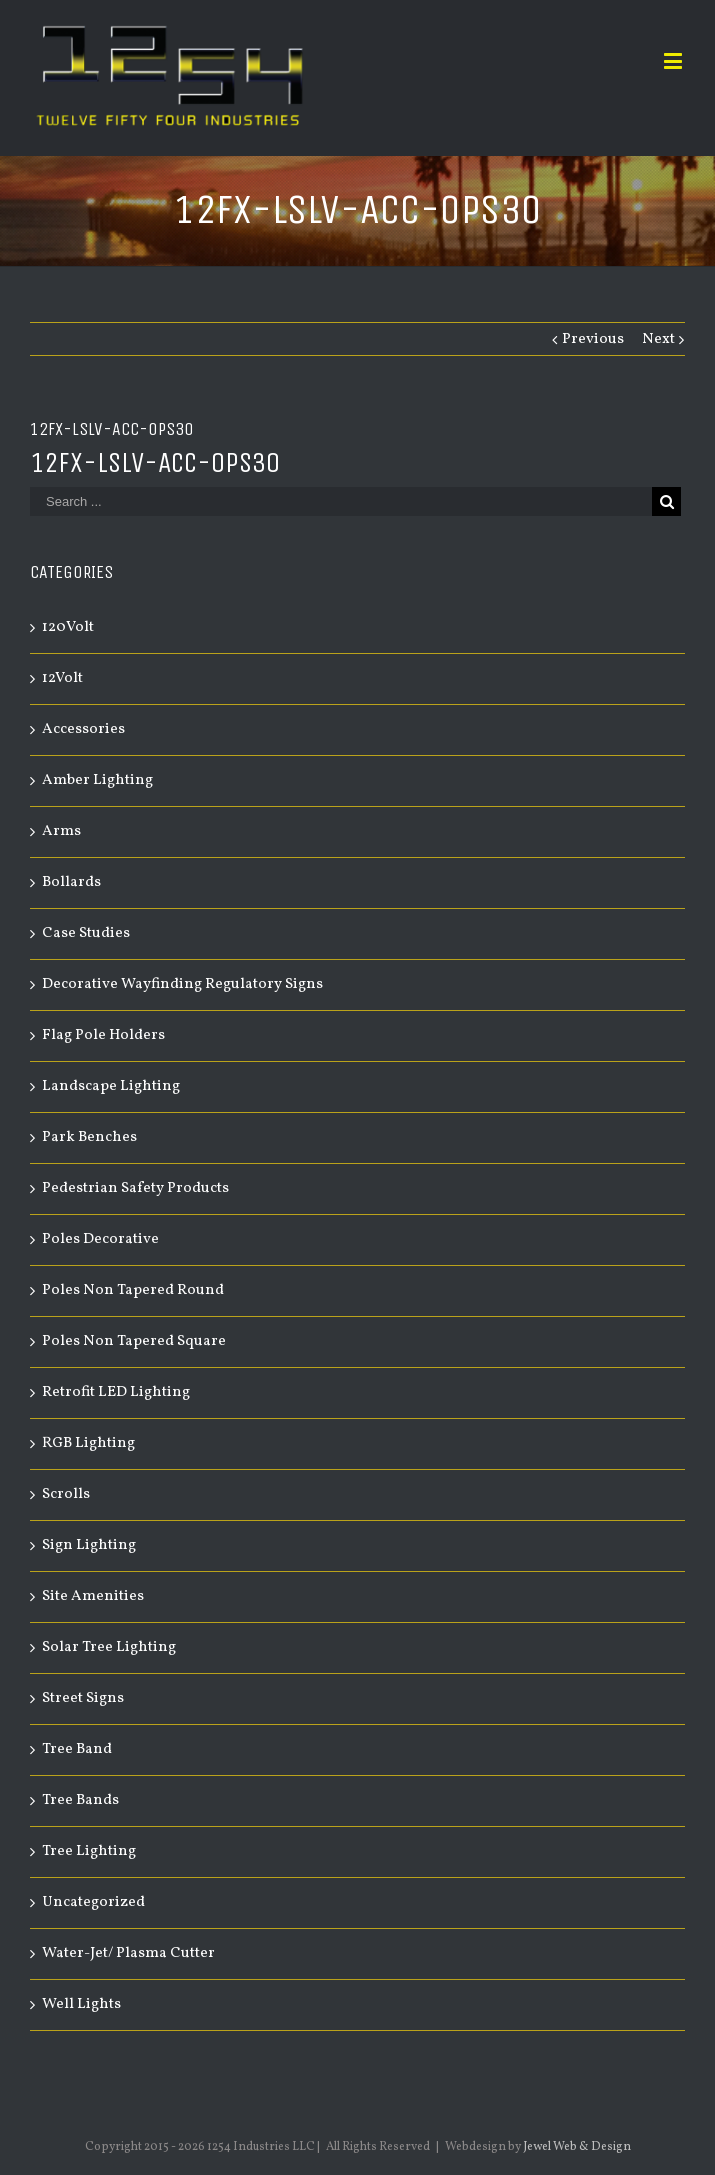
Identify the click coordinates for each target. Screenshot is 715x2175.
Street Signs (83, 1698)
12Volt (62, 678)
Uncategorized (93, 1902)
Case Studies (86, 933)
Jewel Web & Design (577, 2147)
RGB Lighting (88, 1443)
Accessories (83, 729)
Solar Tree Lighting (109, 1647)
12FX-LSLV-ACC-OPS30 (155, 462)
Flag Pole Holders (103, 1035)
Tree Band (77, 1749)
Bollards (71, 882)
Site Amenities (93, 1596)
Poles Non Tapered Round (133, 1290)
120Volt (68, 627)
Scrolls (66, 1494)
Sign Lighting (89, 1545)
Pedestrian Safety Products (135, 1188)
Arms (61, 831)
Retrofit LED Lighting (116, 1392)
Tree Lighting (89, 1851)
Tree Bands (80, 1800)
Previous (593, 339)
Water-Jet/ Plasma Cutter (128, 1953)
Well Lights (81, 2004)
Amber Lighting (97, 780)
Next (658, 339)
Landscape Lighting (111, 1086)
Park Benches (89, 1137)
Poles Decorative (100, 1239)
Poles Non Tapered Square (134, 1341)
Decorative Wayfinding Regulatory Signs (182, 984)
